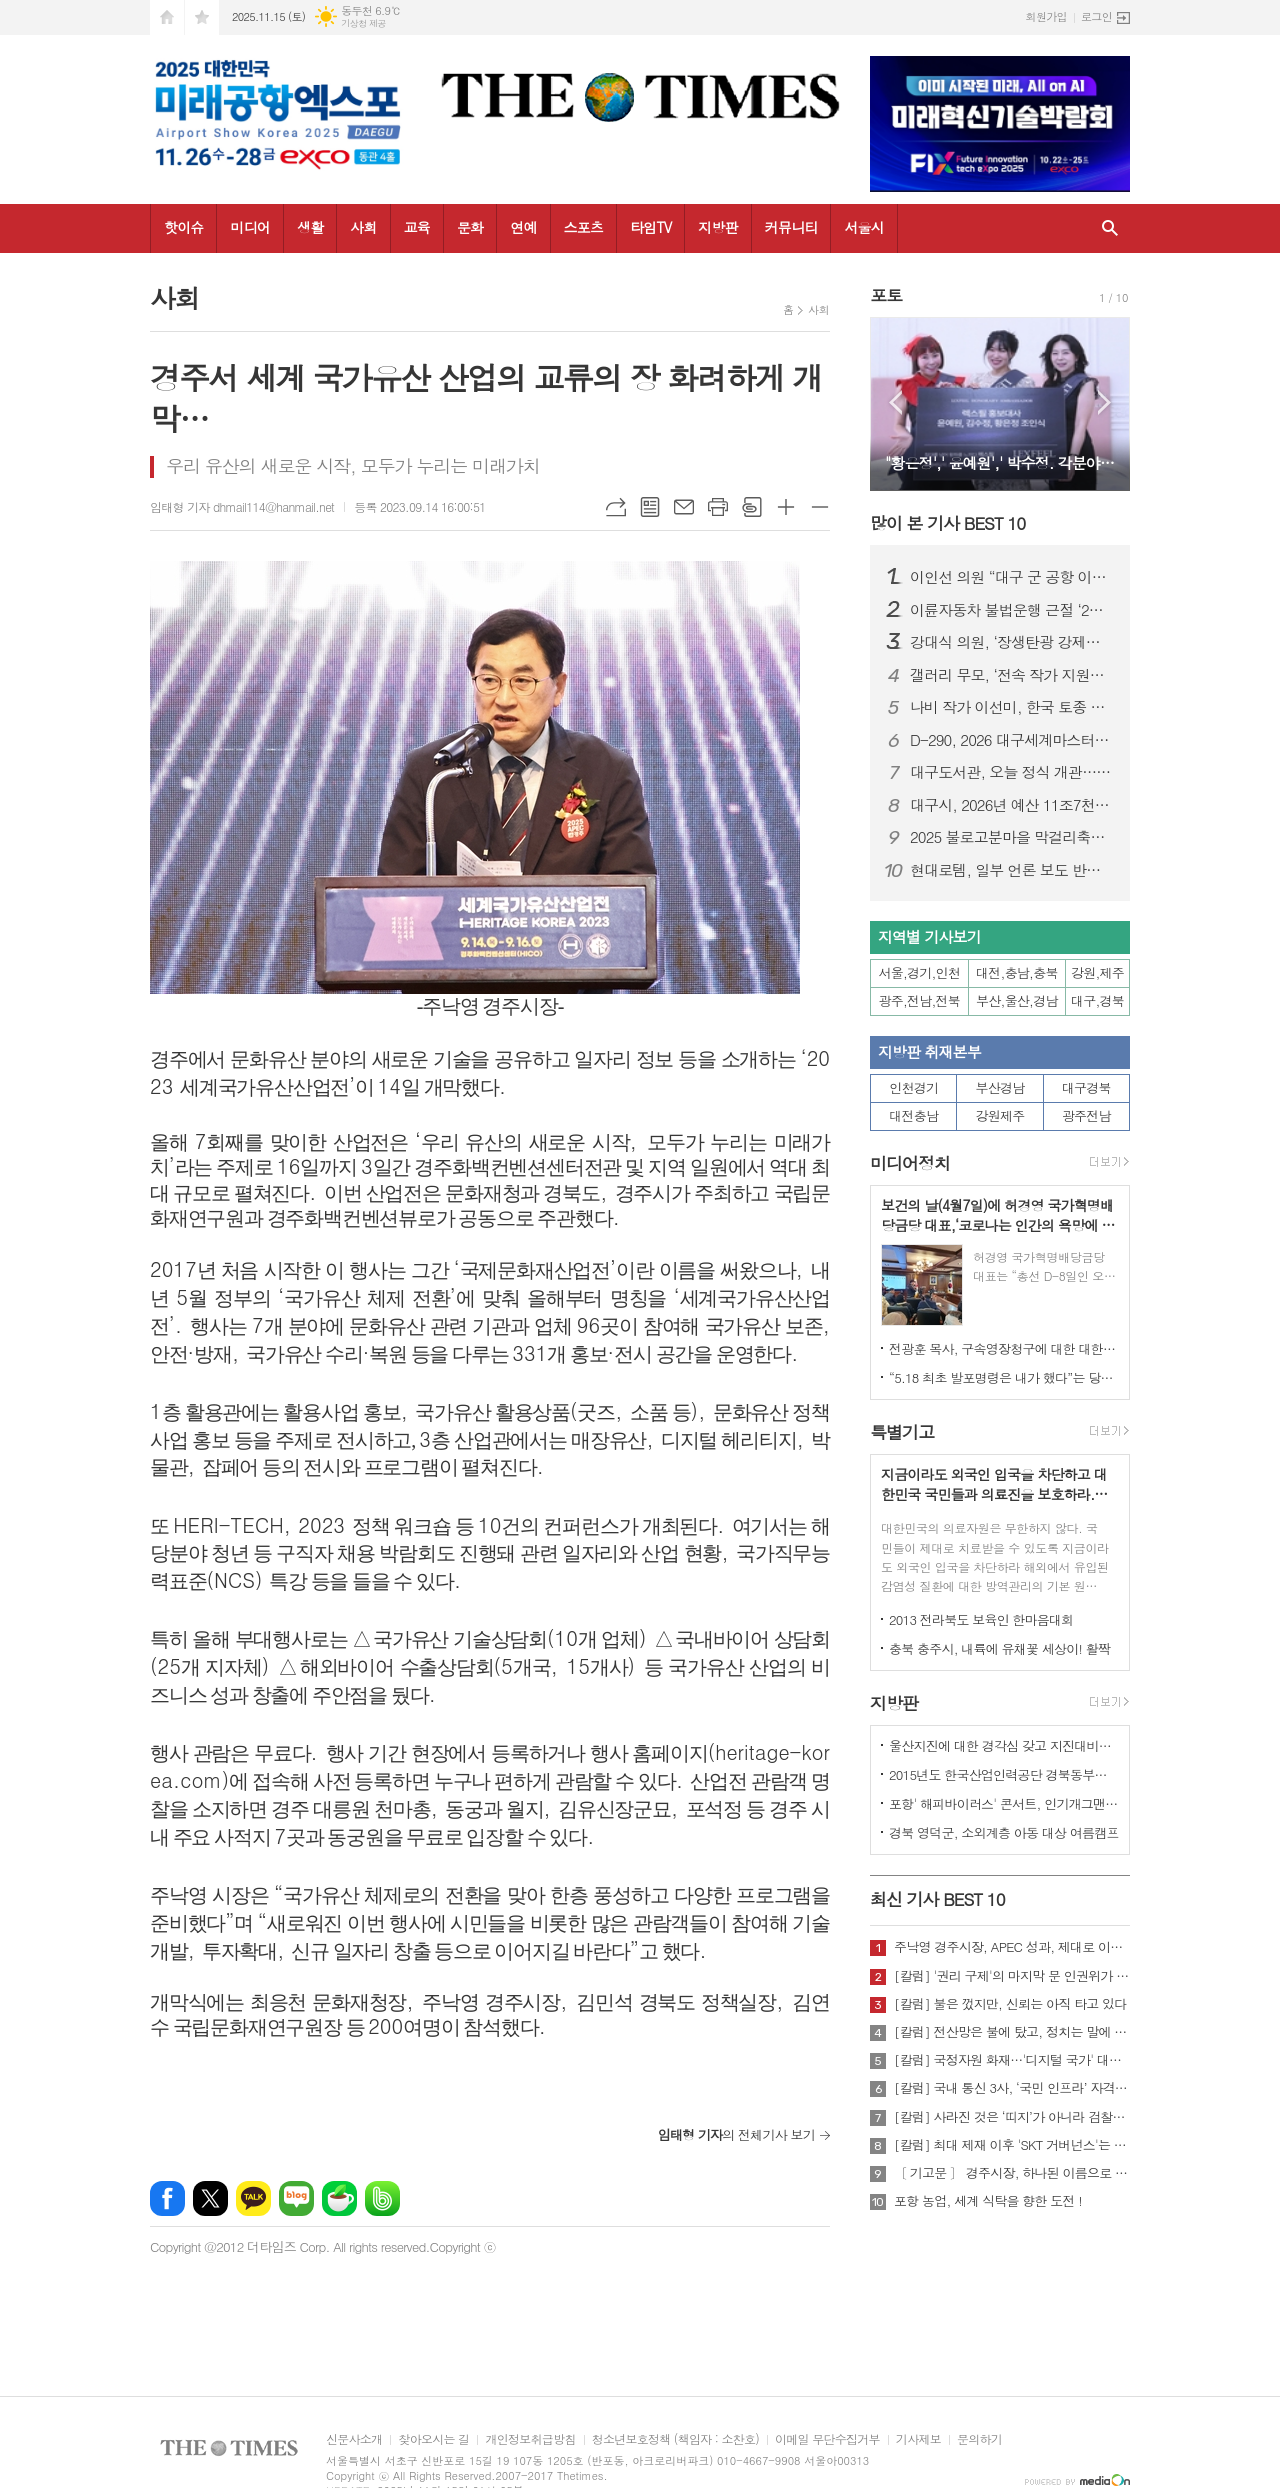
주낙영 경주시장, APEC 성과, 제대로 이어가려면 (1012, 1947)
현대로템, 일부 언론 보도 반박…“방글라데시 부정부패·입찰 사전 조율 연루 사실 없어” (1012, 870)
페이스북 (167, 2198)
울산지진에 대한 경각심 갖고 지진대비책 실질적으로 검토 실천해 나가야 (1004, 1745)
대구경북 (1086, 1087)
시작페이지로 (167, 17)
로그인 (1096, 16)
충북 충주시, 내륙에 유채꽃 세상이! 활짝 (999, 1648)
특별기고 (902, 1432)
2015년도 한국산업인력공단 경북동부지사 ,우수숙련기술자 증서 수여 (1004, 1774)
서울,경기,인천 (920, 972)
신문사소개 (354, 2439)
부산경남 (1000, 1087)
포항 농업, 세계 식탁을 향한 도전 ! (988, 2201)
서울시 (863, 227)
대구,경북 (1097, 1000)
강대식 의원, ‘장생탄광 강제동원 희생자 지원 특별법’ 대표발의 (1012, 642)
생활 (310, 227)
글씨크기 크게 (786, 507)
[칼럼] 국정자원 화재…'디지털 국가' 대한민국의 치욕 (1012, 2060)
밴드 (382, 2198)
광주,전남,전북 (920, 1000)
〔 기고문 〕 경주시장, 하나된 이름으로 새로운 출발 (1012, 2173)
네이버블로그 (296, 2198)
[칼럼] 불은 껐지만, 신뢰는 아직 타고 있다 (1010, 2004)
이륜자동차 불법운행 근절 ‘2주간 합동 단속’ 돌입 (1012, 610)
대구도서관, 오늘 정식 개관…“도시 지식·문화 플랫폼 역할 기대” (1012, 772)
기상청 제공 (363, 23)
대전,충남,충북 (1017, 972)
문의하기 (979, 2439)
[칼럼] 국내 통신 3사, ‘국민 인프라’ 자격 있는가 (1012, 2088)
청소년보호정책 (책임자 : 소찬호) (675, 2439)
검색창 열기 (1110, 228)
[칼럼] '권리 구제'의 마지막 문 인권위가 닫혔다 (1012, 1976)
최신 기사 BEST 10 (937, 1899)
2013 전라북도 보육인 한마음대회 (981, 1619)
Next (1104, 402)
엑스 (210, 2198)
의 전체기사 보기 (736, 2134)
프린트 (718, 507)
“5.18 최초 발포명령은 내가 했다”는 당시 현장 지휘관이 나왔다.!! (1004, 1377)
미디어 (249, 227)
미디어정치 (910, 1163)
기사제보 (918, 2439)
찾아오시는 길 (433, 2439)
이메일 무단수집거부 (827, 2439)
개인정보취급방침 (530, 2439)
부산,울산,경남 (1017, 1000)
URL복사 (616, 507)
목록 (650, 507)
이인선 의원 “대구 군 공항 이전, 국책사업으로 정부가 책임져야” (1012, 577)
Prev (895, 402)
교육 (417, 227)
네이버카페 (339, 2198)
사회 (363, 227)
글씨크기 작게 (820, 507)
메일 (684, 507)
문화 (470, 227)
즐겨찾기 (202, 17)
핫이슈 (183, 227)
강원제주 (1000, 1115)
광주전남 (1086, 1115)
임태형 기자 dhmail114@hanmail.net (242, 506)
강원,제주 (1097, 972)
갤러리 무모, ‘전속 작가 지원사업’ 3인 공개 (1012, 675)
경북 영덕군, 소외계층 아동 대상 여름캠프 (1004, 1832)
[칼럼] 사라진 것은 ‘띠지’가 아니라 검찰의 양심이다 (1012, 2117)
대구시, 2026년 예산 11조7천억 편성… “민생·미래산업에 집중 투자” (1012, 805)
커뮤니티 (791, 227)
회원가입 (1046, 16)
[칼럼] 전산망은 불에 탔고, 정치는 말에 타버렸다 (1012, 2032)
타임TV (650, 227)
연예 (523, 227)
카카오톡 (253, 2198)
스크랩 (752, 507)
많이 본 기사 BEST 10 (947, 523)
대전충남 (913, 1115)
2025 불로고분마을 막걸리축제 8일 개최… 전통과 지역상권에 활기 (1012, 837)
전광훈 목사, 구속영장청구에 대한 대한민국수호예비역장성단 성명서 (1004, 1348)
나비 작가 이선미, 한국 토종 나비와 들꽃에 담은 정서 (1012, 707)
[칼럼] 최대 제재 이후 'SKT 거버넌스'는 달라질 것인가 (1012, 2145)
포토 (886, 295)
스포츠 (583, 227)
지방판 (717, 227)
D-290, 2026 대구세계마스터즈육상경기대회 (1012, 740)
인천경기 (913, 1087)
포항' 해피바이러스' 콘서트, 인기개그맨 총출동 (1004, 1803)
